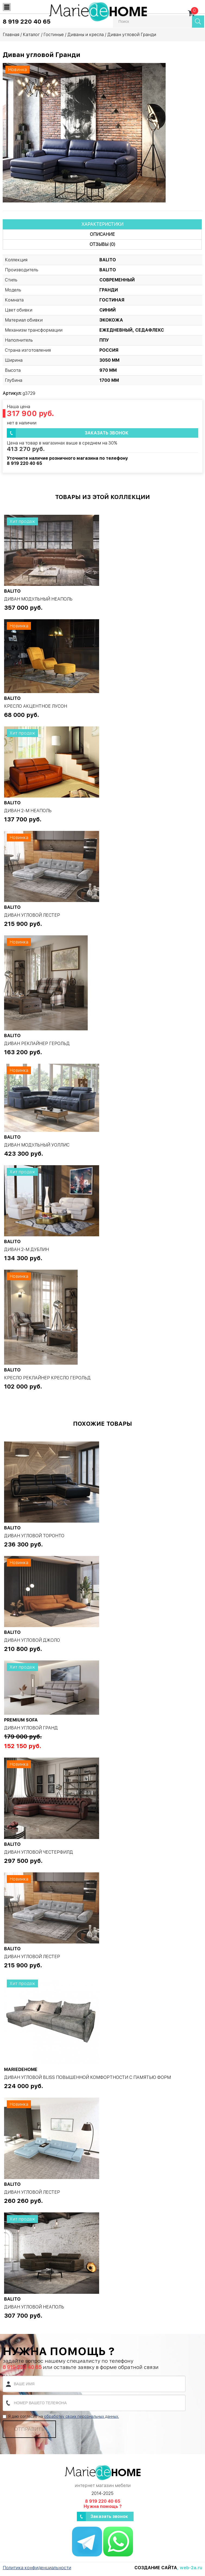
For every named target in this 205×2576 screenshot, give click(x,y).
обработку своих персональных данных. (81, 2416)
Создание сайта (155, 2567)
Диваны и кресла (85, 34)
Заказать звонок (106, 433)
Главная (11, 34)
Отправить (29, 2429)
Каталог (31, 34)
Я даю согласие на (61, 2416)
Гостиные (53, 34)
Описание (102, 234)
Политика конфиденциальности (37, 2567)
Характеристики (102, 224)
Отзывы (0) (102, 244)
